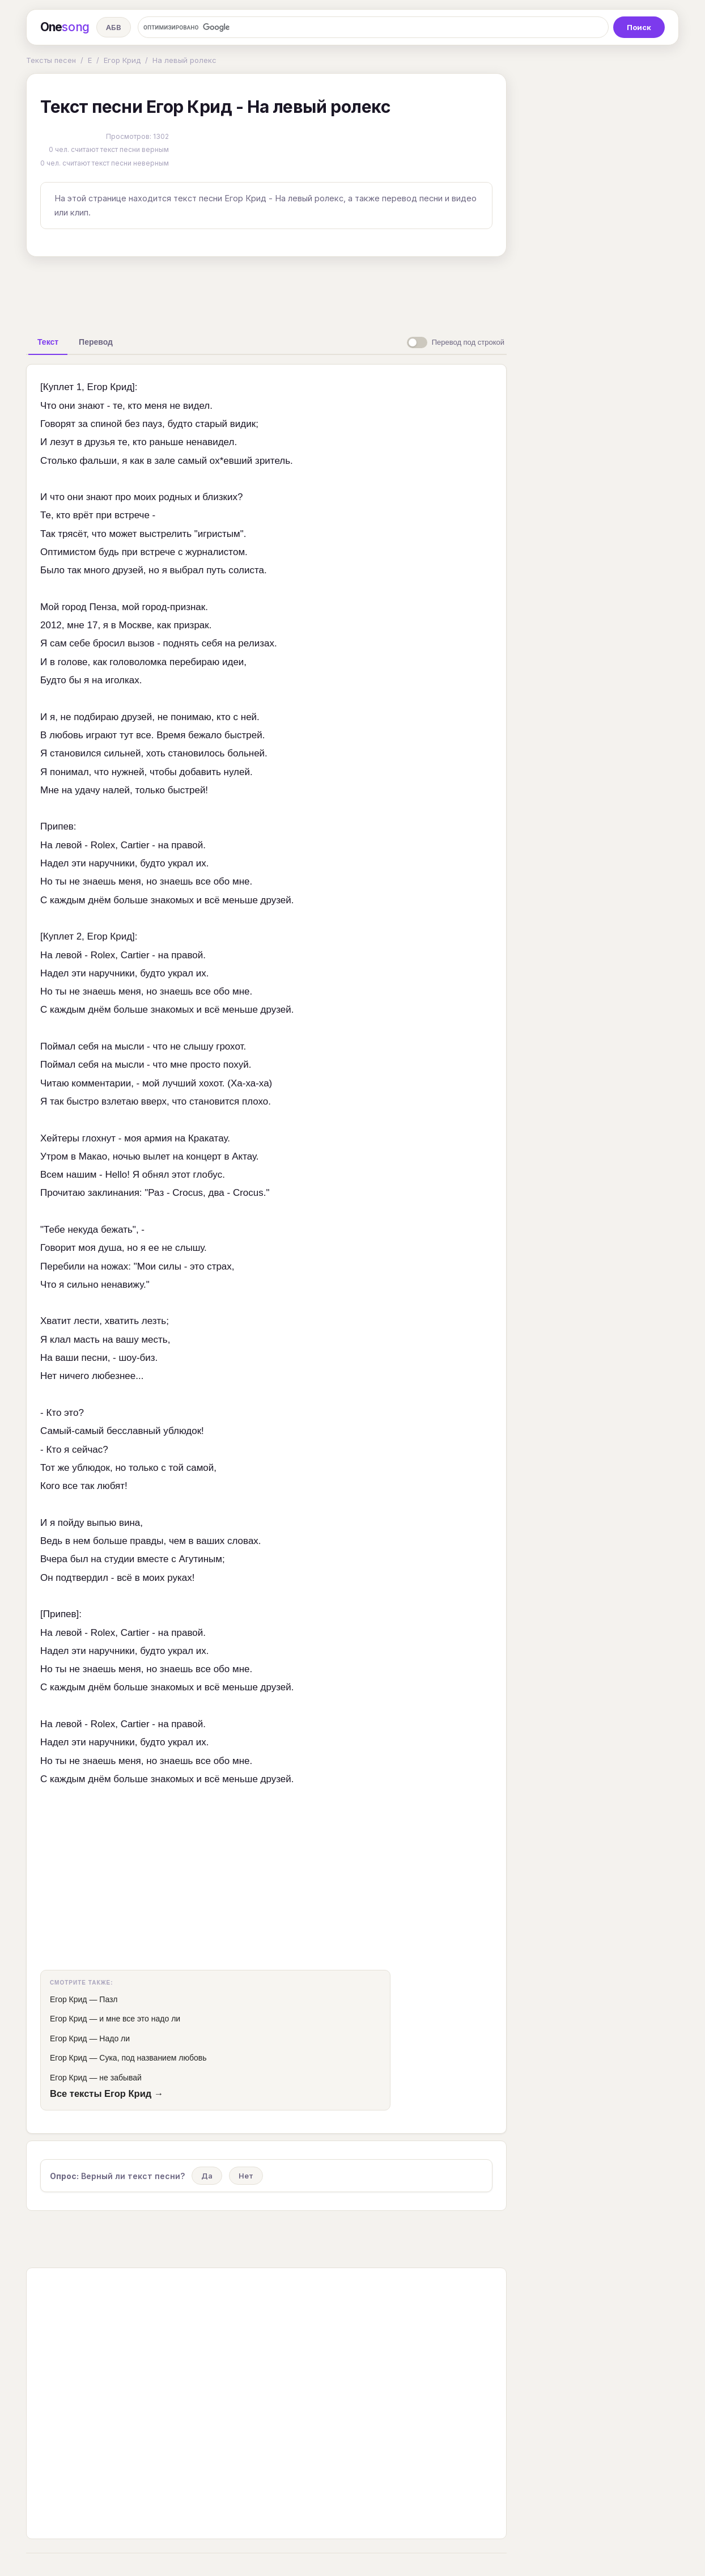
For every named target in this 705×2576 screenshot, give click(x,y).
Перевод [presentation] (96, 341)
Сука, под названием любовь (152, 2057)
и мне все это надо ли (139, 2018)
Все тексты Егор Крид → (106, 2093)
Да (207, 2175)
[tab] (47, 342)
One (65, 27)
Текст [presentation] (47, 341)
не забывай (120, 2077)
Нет (246, 2175)
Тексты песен (51, 60)
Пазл (108, 1999)
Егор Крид (122, 60)
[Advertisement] (266, 291)
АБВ (113, 27)
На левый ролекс (184, 60)
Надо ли (114, 2038)
